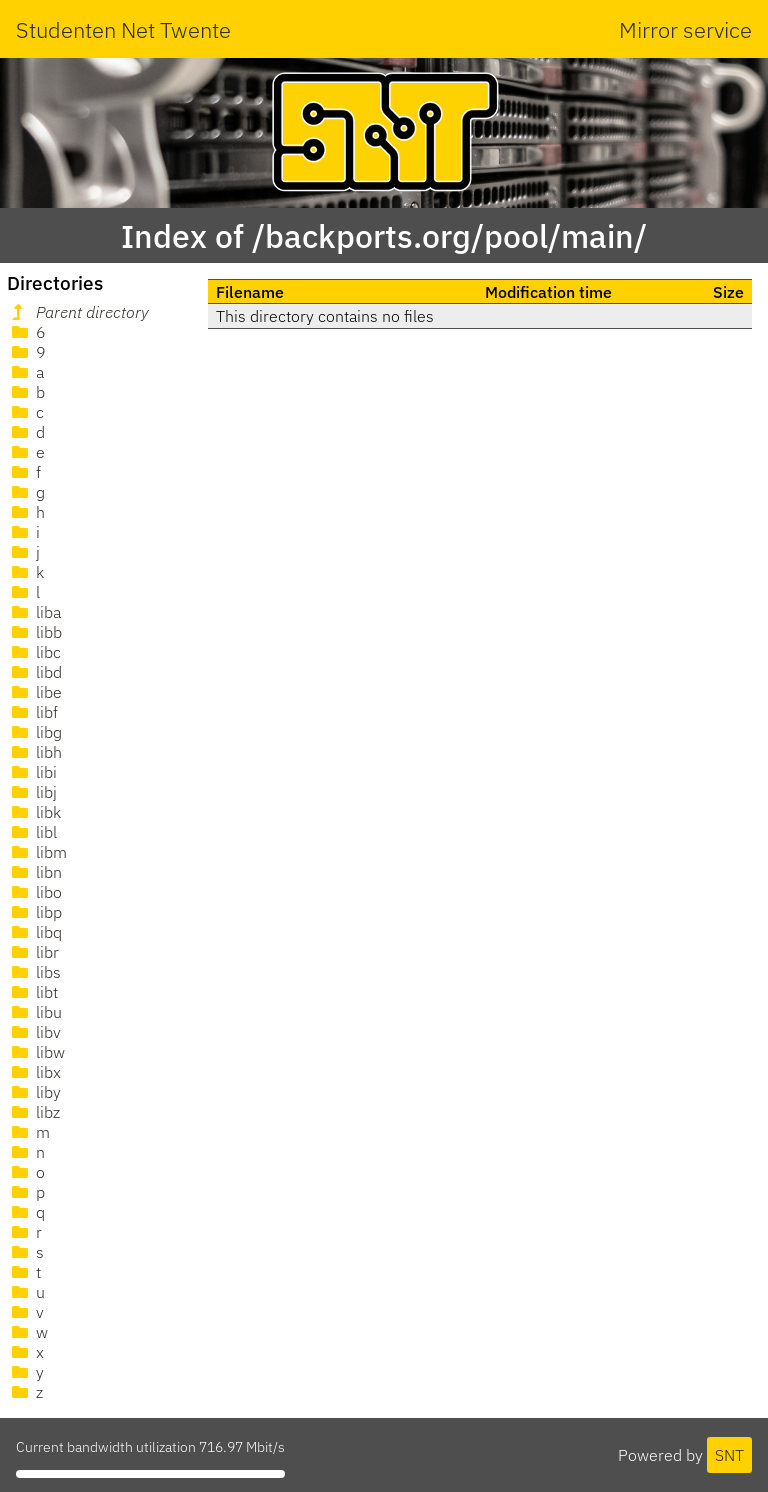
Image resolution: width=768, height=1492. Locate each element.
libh (35, 752)
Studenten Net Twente (123, 29)
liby (34, 1092)
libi (32, 772)
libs (34, 972)
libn (35, 872)
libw (36, 1052)
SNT (729, 1455)
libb (35, 632)
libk (34, 812)
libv (34, 1032)
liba (34, 612)
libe (35, 692)
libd (35, 672)
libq (35, 932)
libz (34, 1112)
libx (34, 1072)
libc (34, 652)
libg (35, 732)
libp (35, 912)
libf (33, 712)
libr (33, 952)
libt (33, 992)
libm (37, 852)
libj (32, 792)
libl (32, 832)
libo (35, 892)
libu (35, 1012)
